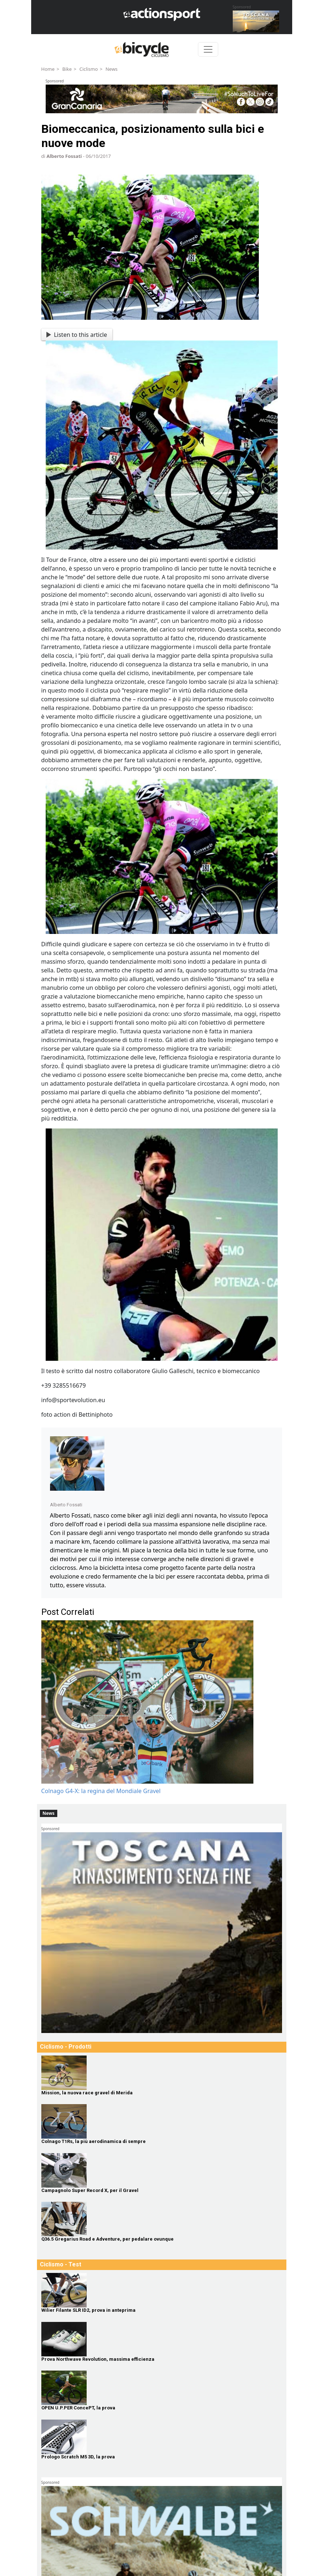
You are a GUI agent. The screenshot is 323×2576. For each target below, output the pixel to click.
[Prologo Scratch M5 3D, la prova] (161, 2437)
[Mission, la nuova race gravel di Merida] (161, 2073)
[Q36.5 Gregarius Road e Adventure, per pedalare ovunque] (161, 2219)
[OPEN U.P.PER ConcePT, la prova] (161, 2388)
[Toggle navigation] (208, 49)
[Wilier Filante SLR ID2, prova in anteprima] (161, 2290)
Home (48, 69)
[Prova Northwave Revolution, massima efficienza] (161, 2339)
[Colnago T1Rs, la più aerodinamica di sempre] (161, 2121)
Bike (67, 69)
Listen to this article (76, 335)
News (111, 69)
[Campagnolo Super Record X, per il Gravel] (161, 2170)
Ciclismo (88, 69)
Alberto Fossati (64, 156)
